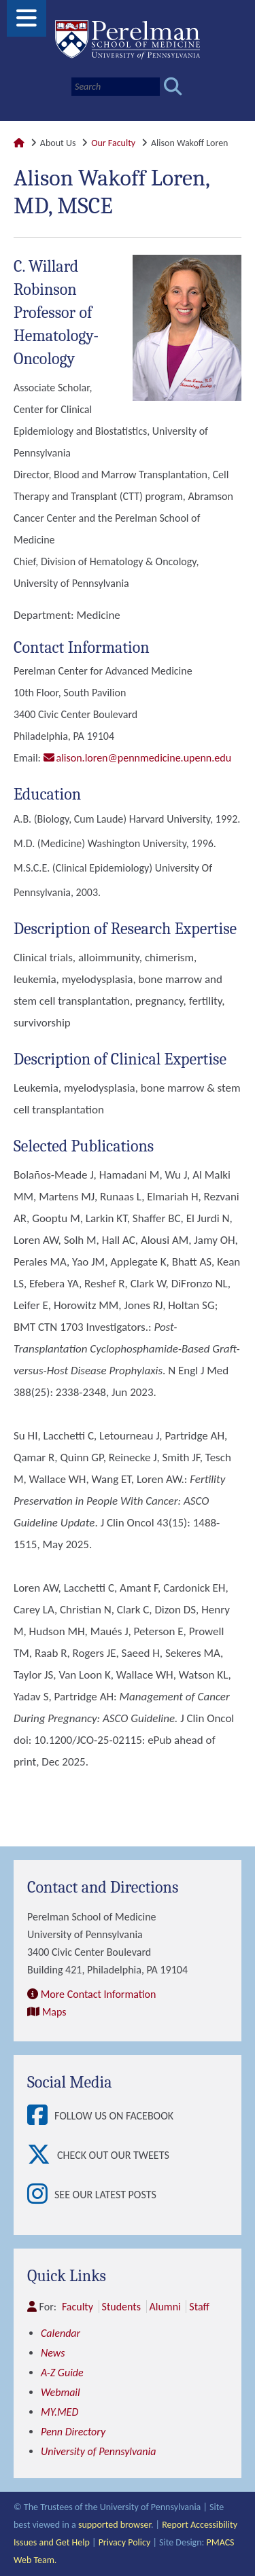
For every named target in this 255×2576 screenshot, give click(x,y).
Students (121, 2306)
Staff (199, 2306)
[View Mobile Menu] (26, 23)
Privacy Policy (125, 2542)
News (53, 2352)
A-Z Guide (62, 2372)
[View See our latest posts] (40, 2195)
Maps (54, 2011)
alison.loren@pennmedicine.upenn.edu (144, 757)
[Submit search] (173, 86)
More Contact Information (98, 1994)
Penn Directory (73, 2431)
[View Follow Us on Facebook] (40, 2116)
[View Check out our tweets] (42, 2155)
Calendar (60, 2333)
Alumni (165, 2306)
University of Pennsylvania (98, 2451)
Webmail (60, 2392)
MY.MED (59, 2411)
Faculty (77, 2306)
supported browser (114, 2524)
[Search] (115, 86)
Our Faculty (113, 143)
